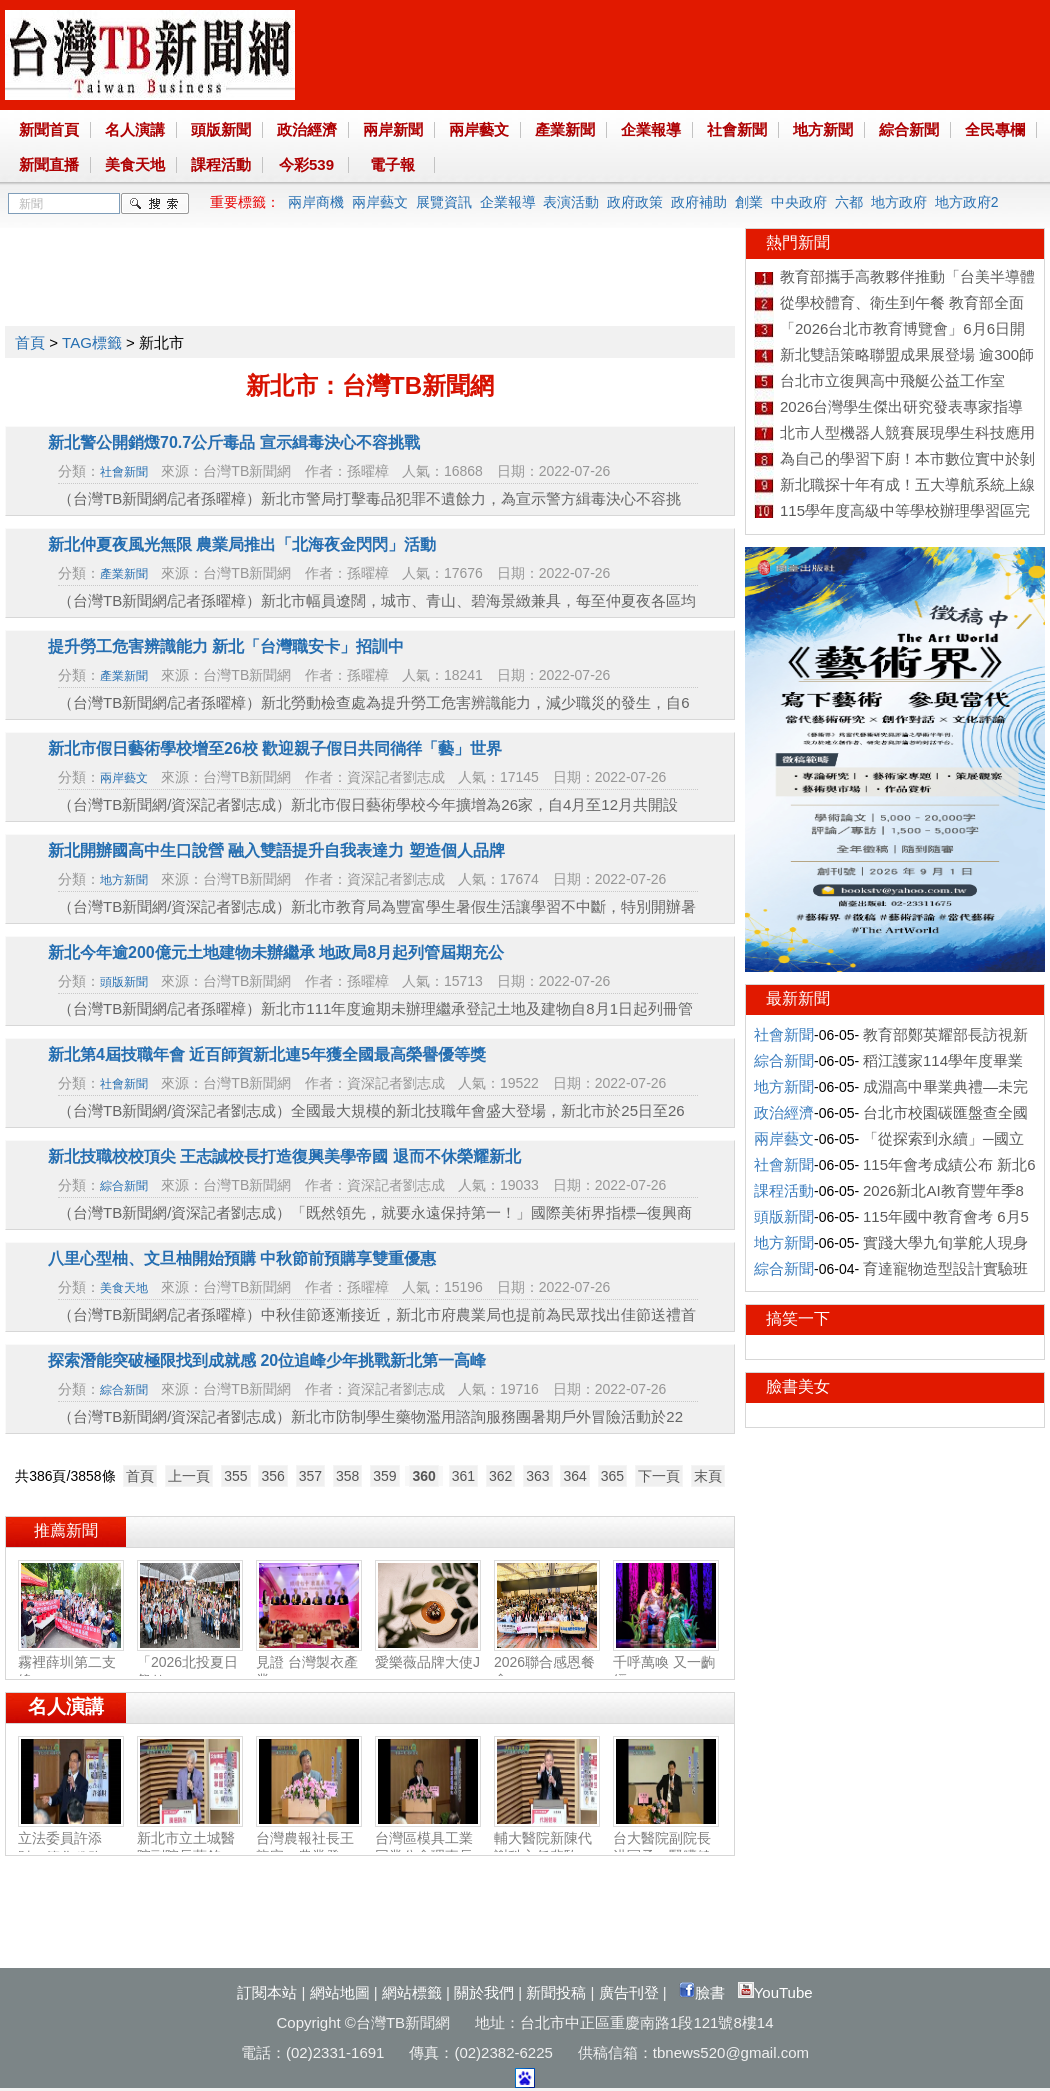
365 (612, 1476)
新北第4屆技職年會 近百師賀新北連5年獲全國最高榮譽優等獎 (267, 1054)
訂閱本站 (267, 1992)
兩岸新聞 (393, 129)
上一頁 (189, 1476)
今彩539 (306, 164)
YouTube (775, 1992)
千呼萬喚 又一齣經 (666, 1663)
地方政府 (899, 202)
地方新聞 (823, 129)
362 (500, 1476)
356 (272, 1476)
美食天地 (135, 164)
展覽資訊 (444, 202)
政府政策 (635, 202)
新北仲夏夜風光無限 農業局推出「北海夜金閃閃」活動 (242, 544)
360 (423, 1476)
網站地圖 (340, 1992)
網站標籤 (412, 1992)
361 (463, 1476)
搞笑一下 (798, 1318)
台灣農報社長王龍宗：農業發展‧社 (309, 1848)
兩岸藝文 (479, 129)
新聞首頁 (49, 129)
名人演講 (135, 129)
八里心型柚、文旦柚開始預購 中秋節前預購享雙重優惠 (242, 1258)
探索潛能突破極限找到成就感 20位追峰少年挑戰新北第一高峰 (267, 1360)
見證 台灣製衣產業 (309, 1663)
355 (235, 1476)
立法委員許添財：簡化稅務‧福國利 (71, 1848)
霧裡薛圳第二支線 (71, 1663)
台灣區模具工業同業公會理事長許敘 (428, 1848)
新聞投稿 (556, 1992)
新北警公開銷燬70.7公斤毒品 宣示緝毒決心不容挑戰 (234, 442)
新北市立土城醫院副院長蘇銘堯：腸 (190, 1848)
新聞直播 (49, 164)
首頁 (30, 342)
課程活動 (221, 164)
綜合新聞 (909, 129)
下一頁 (659, 1476)
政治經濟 (307, 129)
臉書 (702, 1992)
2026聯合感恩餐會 (547, 1663)
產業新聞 (565, 129)
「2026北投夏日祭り (190, 1663)
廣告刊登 (629, 1992)
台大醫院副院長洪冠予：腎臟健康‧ (666, 1848)
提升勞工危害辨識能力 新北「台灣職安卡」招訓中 (226, 646)
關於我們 (484, 1992)
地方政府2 (967, 202)
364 (574, 1476)
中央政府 (799, 202)
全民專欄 (995, 129)
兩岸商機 (316, 202)
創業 (749, 202)
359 (384, 1476)
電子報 (392, 164)
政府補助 (699, 202)
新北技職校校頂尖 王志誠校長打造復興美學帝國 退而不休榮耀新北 (284, 1156)
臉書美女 (798, 1386)
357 (310, 1476)
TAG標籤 (92, 342)
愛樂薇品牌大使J (428, 1654)
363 (537, 1476)
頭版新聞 (221, 129)
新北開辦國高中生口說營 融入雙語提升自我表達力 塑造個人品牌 (276, 850)
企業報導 (651, 129)
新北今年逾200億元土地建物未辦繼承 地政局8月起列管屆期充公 (276, 952)
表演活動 (571, 202)
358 (347, 1476)
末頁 (708, 1476)
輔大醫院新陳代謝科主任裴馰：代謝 (547, 1848)
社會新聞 (737, 129)
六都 (849, 202)
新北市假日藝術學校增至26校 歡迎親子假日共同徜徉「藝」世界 (275, 748)
